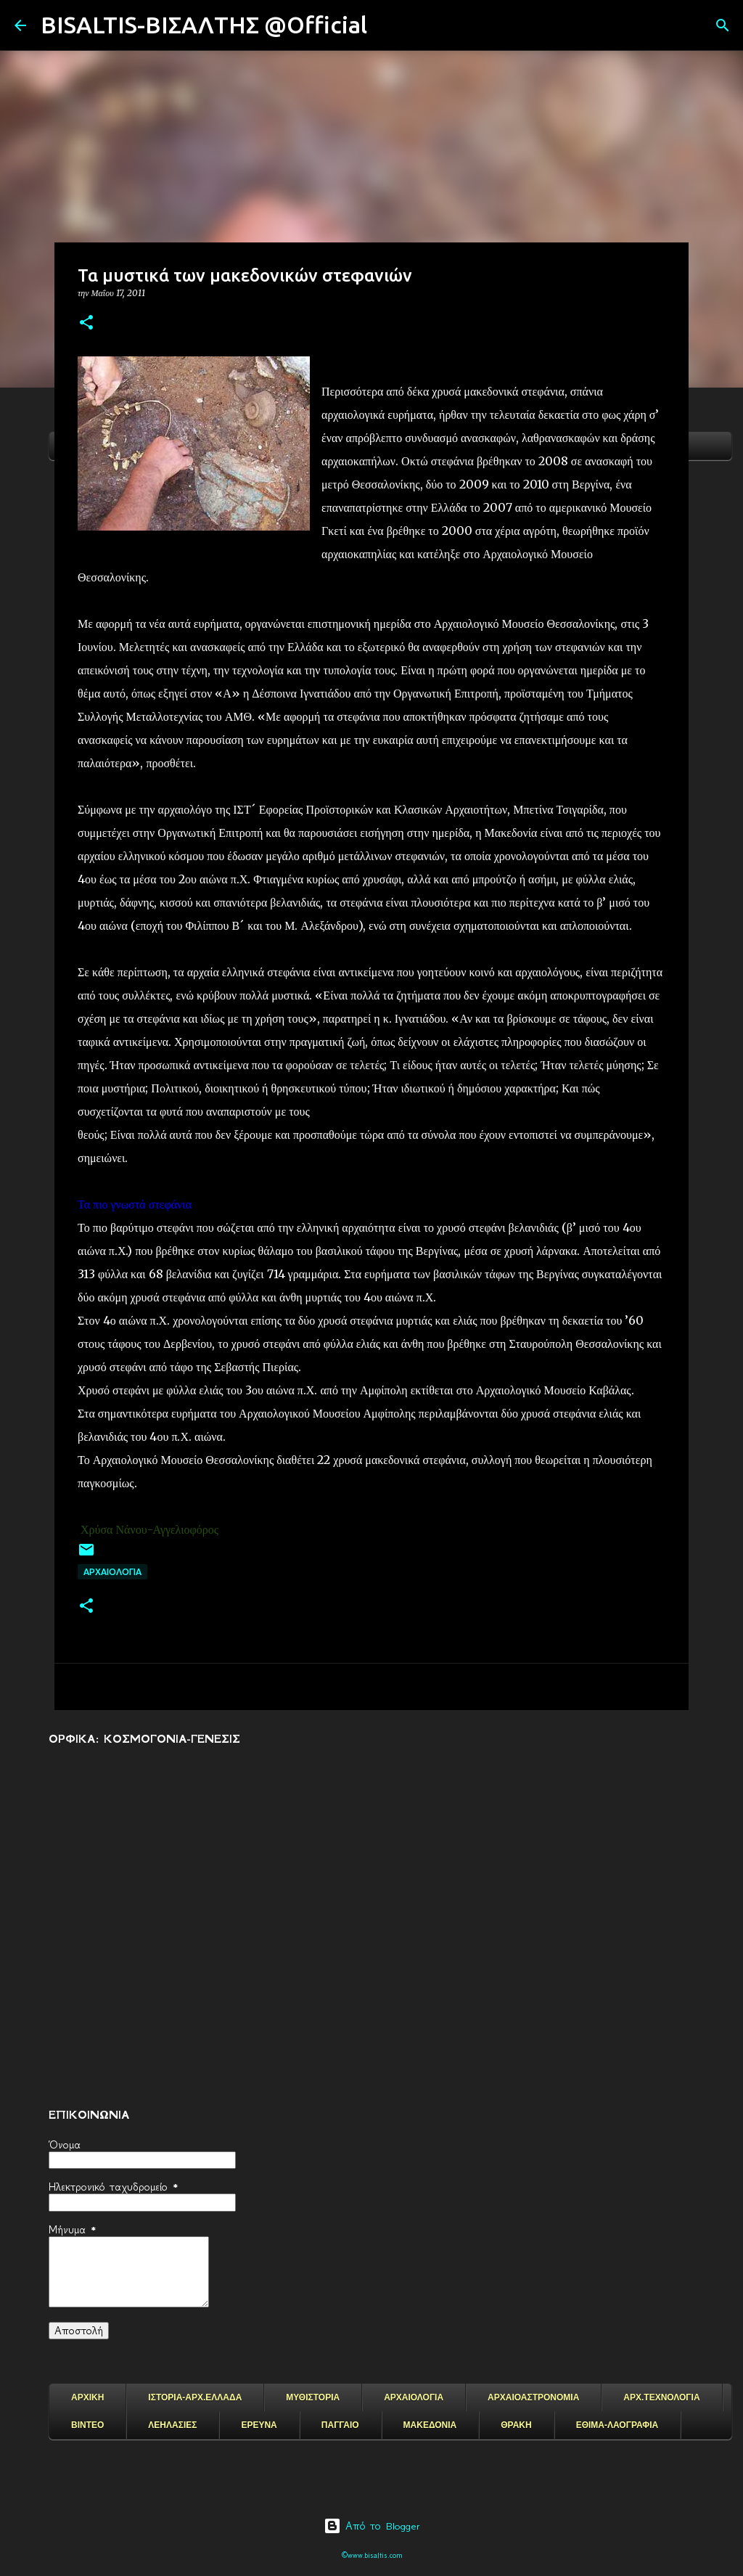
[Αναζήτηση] (387, 25)
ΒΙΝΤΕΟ (87, 2425)
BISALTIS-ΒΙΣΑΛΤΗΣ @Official (204, 25)
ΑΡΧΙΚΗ (87, 2397)
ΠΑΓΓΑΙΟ (340, 2425)
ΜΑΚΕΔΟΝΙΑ (430, 2425)
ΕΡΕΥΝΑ (258, 2425)
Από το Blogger (372, 2525)
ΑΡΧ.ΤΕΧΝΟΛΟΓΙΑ (661, 2397)
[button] (86, 323)
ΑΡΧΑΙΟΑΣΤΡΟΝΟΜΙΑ (533, 2397)
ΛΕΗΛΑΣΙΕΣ (172, 2425)
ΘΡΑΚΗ (516, 2425)
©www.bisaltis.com (372, 2555)
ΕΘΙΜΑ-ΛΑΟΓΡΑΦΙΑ (617, 2425)
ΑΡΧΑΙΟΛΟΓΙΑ (112, 1572)
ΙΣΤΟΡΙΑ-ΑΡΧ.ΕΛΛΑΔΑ (195, 2397)
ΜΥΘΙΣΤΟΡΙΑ (313, 2397)
